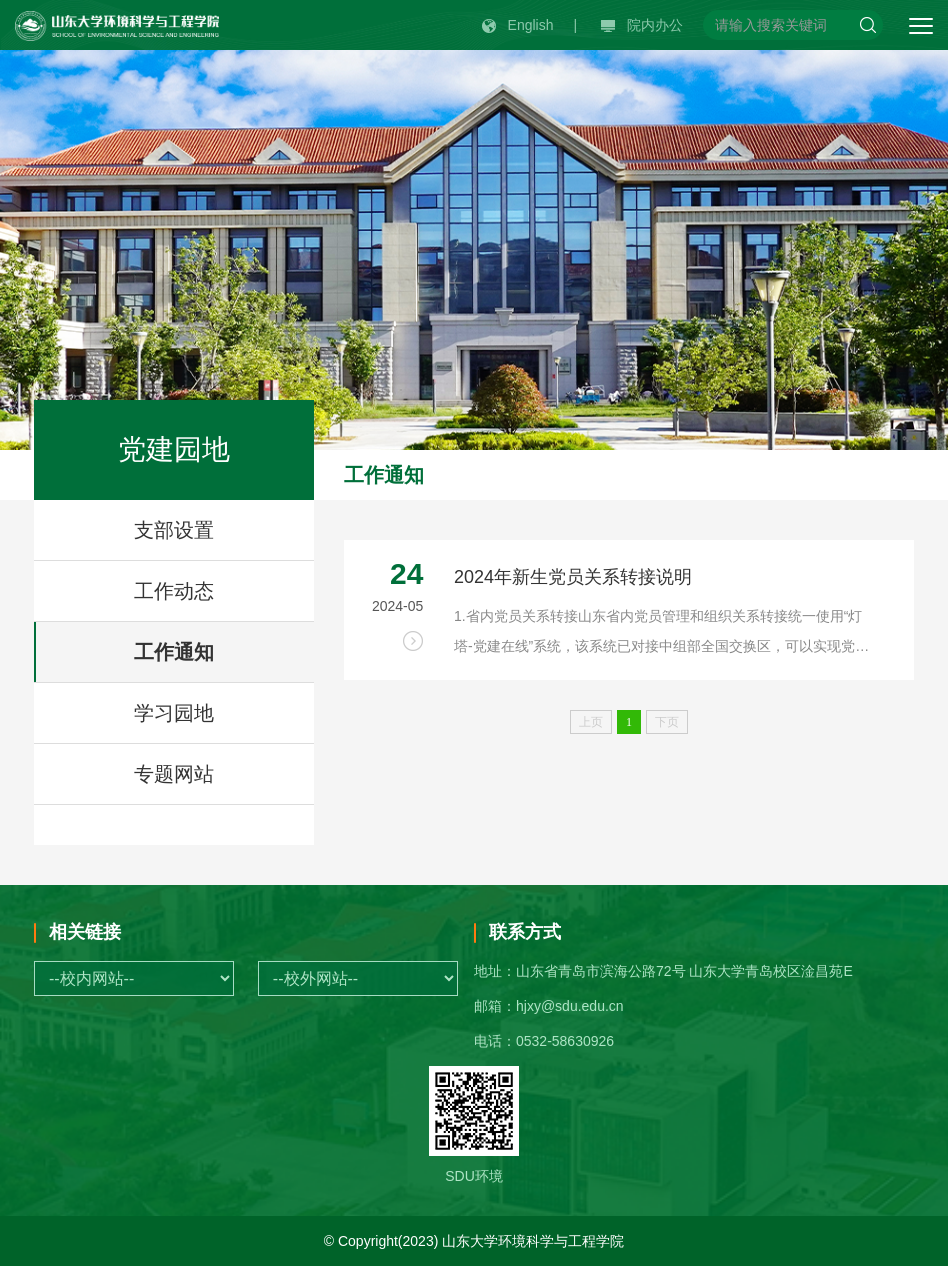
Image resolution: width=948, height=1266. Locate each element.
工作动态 (174, 591)
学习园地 (174, 713)
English (518, 25)
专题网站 (174, 774)
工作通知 (174, 652)
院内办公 (642, 25)
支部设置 (174, 530)
